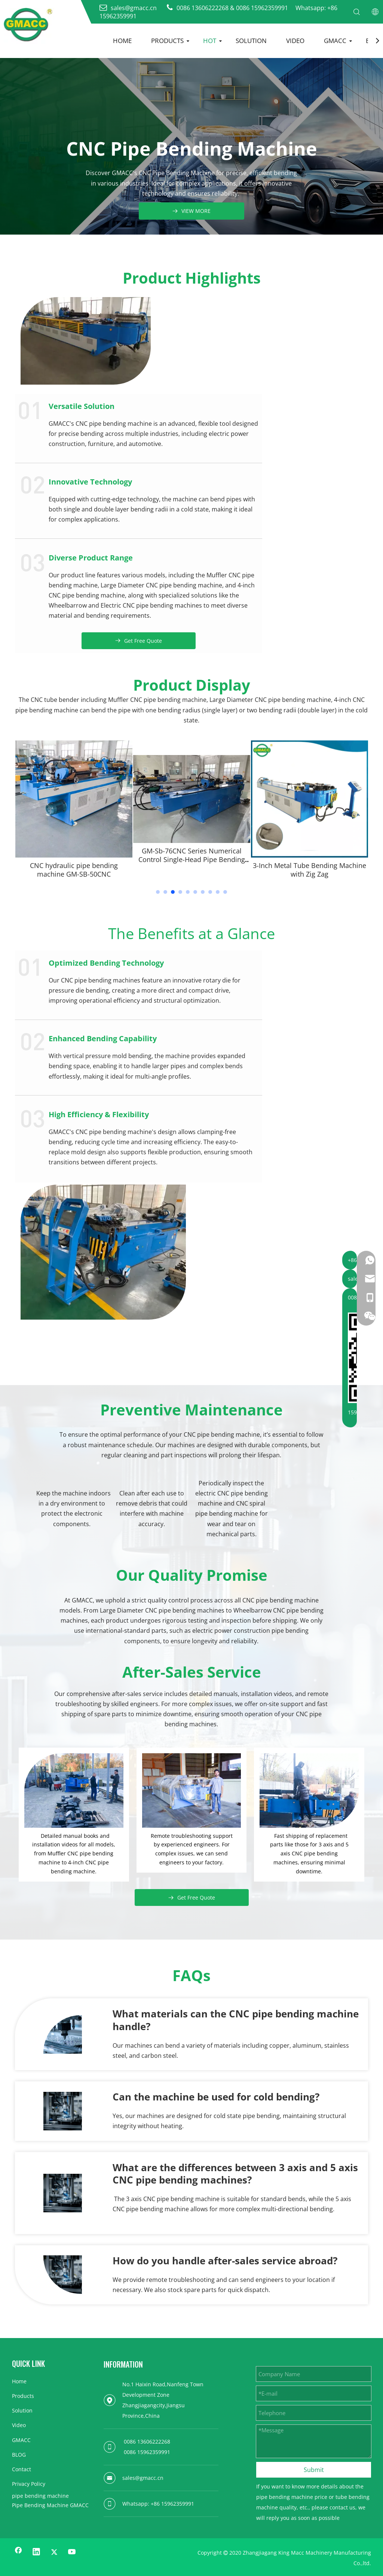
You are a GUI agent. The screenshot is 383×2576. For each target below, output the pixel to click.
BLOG (19, 2454)
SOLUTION (251, 40)
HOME (122, 40)
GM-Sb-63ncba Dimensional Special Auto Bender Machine (74, 869)
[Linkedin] (36, 2552)
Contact (21, 2469)
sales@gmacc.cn (142, 2477)
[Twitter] (54, 2552)
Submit (314, 2470)
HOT (209, 40)
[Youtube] (72, 2552)
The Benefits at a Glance (191, 933)
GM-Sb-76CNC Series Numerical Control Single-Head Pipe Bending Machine (309, 859)
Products (23, 2395)
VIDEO (295, 40)
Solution (22, 2410)
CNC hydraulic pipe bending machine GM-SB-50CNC (192, 869)
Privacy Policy (28, 2483)
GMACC (335, 40)
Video (19, 2425)
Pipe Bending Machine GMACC (50, 2505)
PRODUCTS (167, 40)
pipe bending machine (40, 2495)
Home (19, 2381)
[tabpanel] (73, 811)
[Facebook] (18, 2552)
